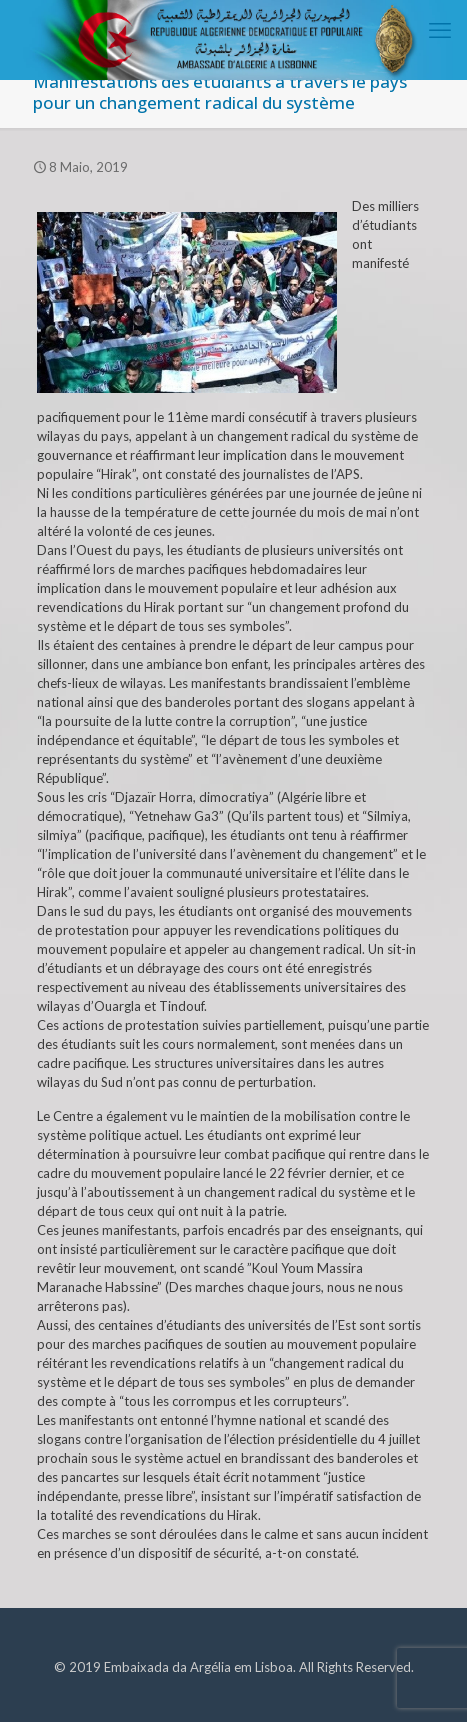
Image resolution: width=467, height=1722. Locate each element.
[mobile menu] (440, 30)
